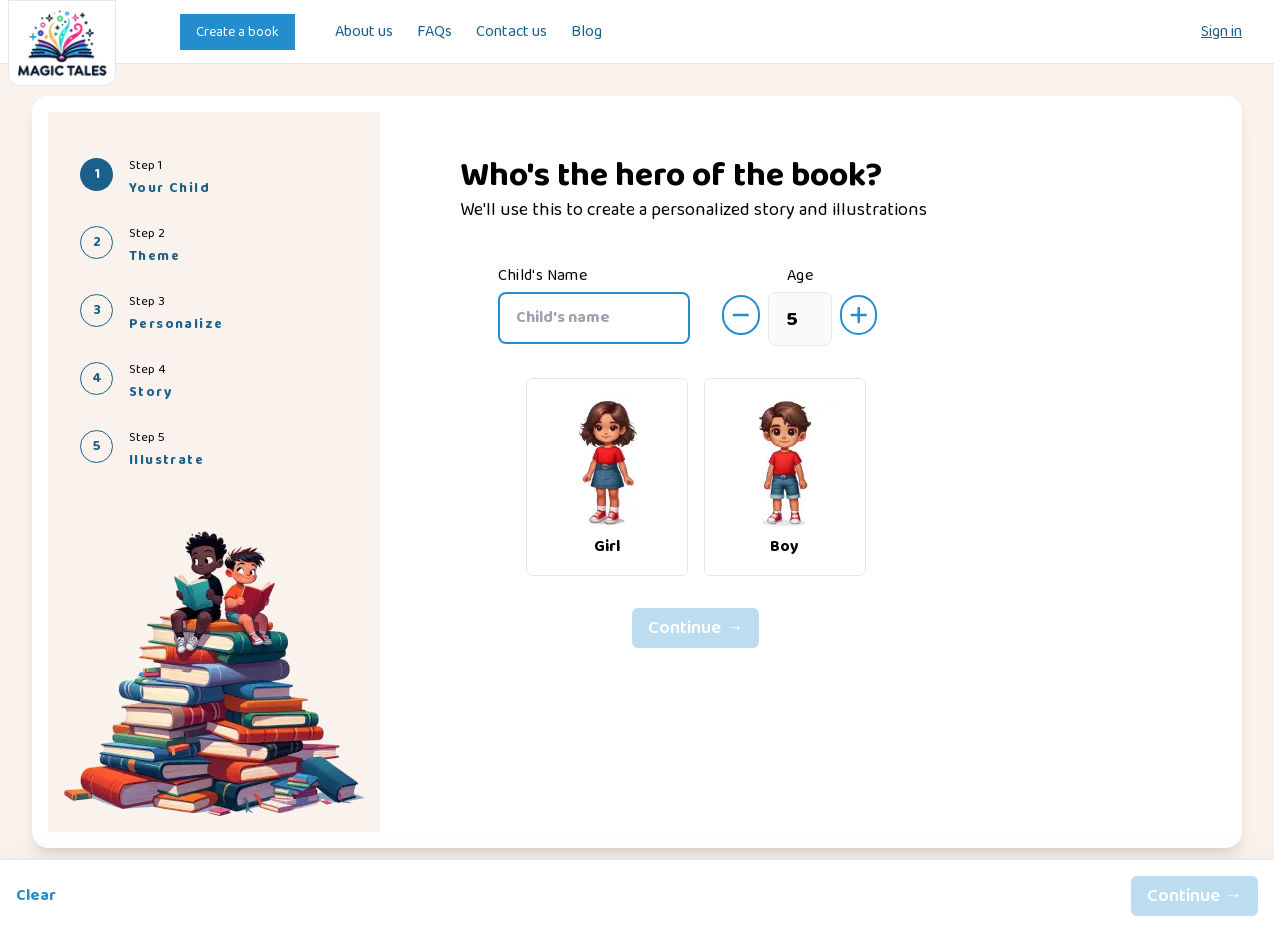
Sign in (1221, 32)
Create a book (237, 32)
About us (364, 32)
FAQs (434, 32)
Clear (36, 896)
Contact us (511, 32)
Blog (586, 32)
